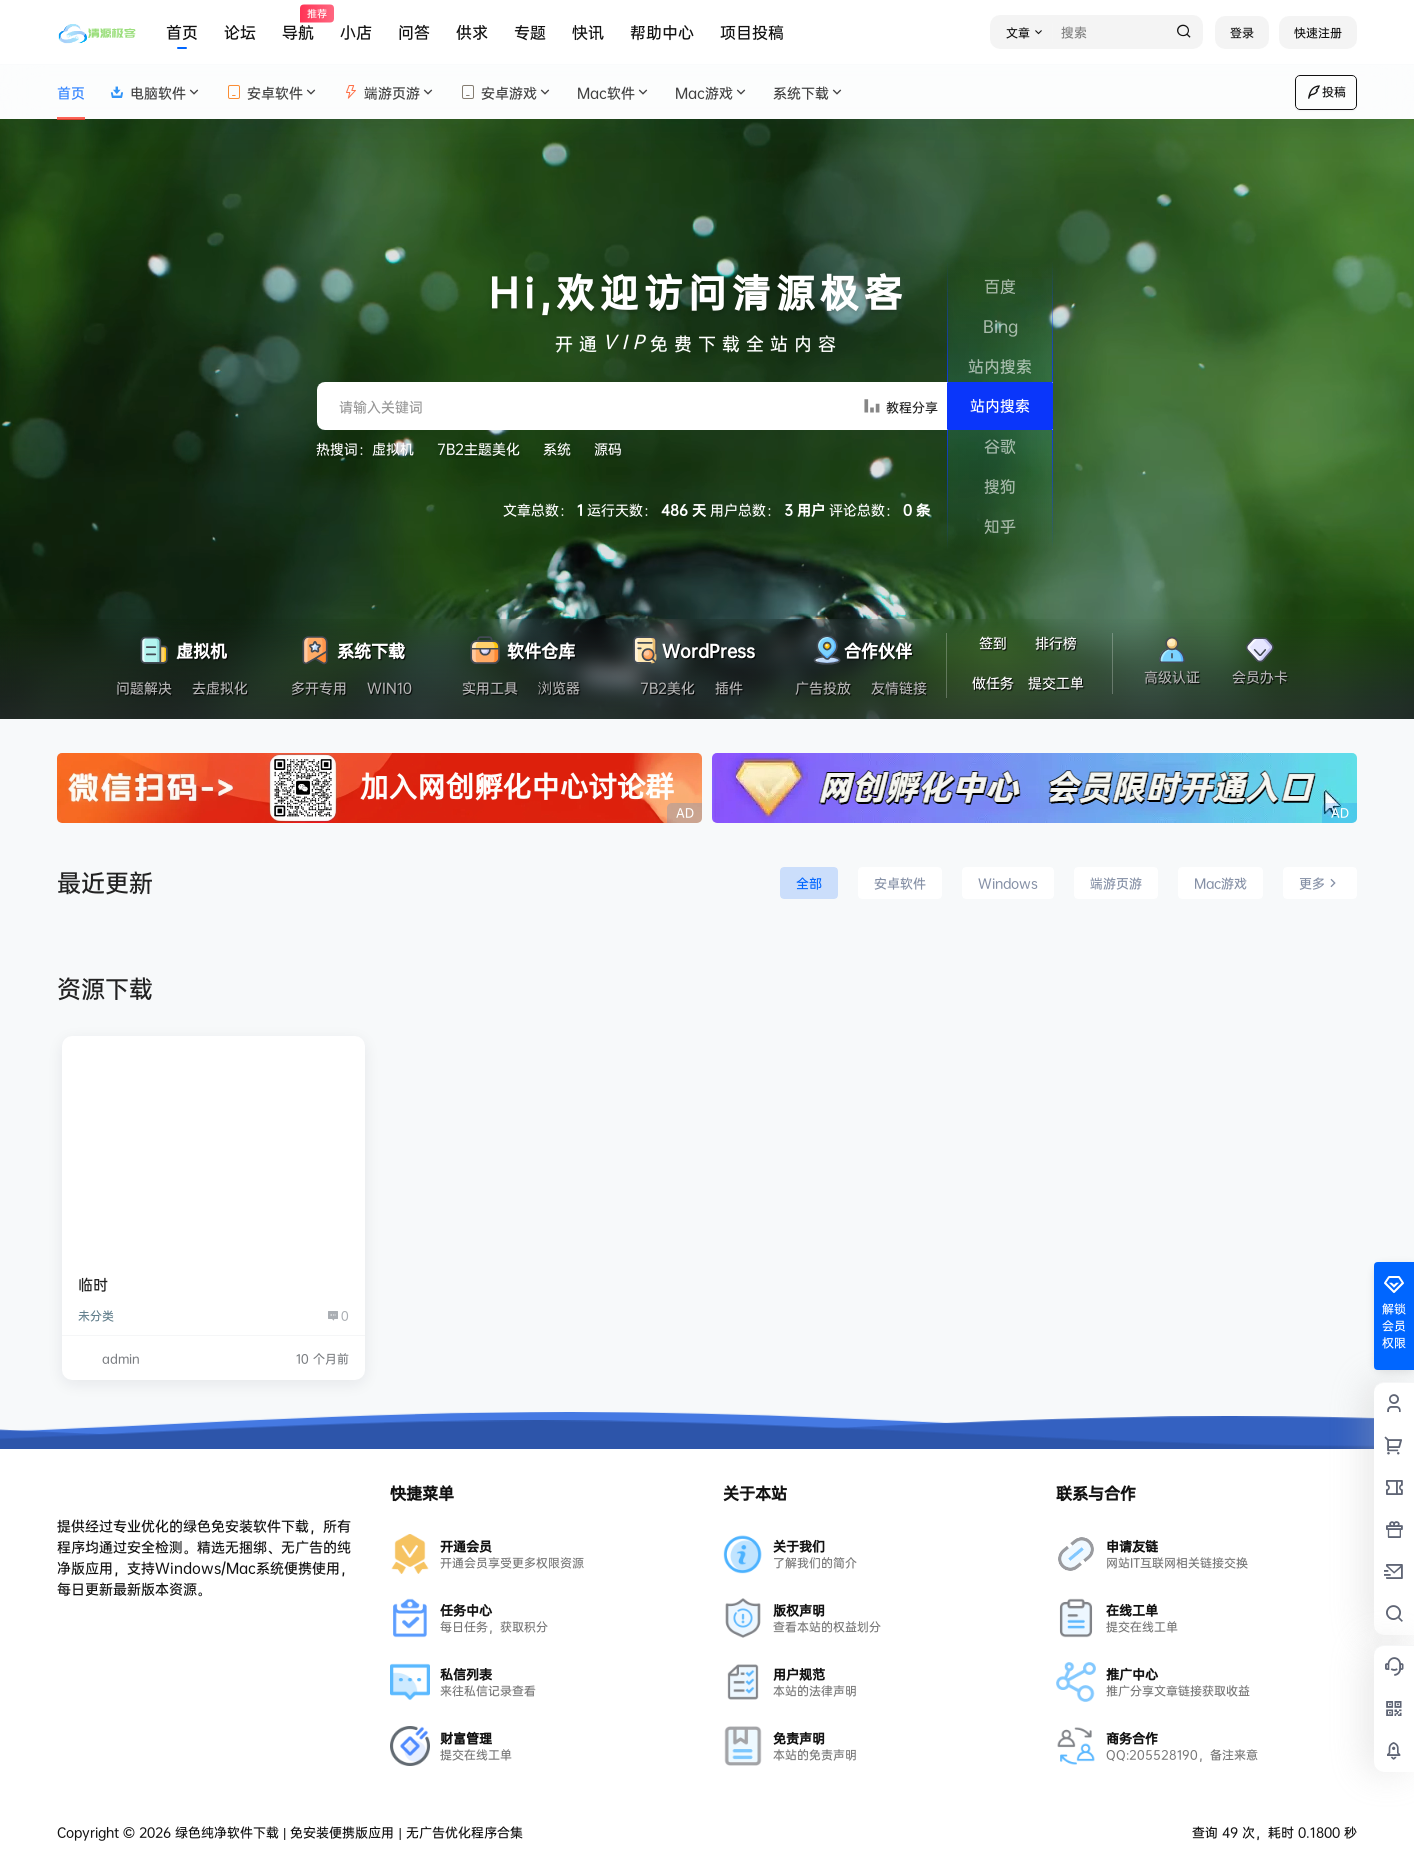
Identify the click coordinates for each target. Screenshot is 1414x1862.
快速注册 (1318, 32)
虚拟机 (393, 448)
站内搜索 (1000, 405)
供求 (472, 32)
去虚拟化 (220, 687)
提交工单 (1056, 682)
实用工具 (490, 687)
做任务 (993, 682)
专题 (530, 32)
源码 (608, 448)
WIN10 (389, 687)
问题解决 (144, 687)
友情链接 (899, 687)
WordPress (691, 645)
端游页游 (389, 92)
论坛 (240, 32)
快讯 (588, 32)
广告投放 (823, 687)
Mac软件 (614, 92)
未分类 (96, 1315)
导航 (298, 24)
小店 (356, 32)
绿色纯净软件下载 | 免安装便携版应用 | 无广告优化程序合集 (347, 1832)
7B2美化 (667, 687)
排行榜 (1056, 642)
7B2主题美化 (478, 448)
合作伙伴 (861, 645)
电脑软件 (155, 92)
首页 (182, 32)
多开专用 (319, 687)
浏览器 (559, 687)
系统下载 (809, 92)
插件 (729, 687)
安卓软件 (272, 92)
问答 (414, 32)
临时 (93, 1284)
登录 (1242, 32)
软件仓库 (521, 645)
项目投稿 (752, 32)
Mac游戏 (712, 92)
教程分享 (900, 405)
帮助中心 (662, 32)
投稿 (1326, 92)
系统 (557, 448)
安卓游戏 (506, 92)
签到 (993, 642)
